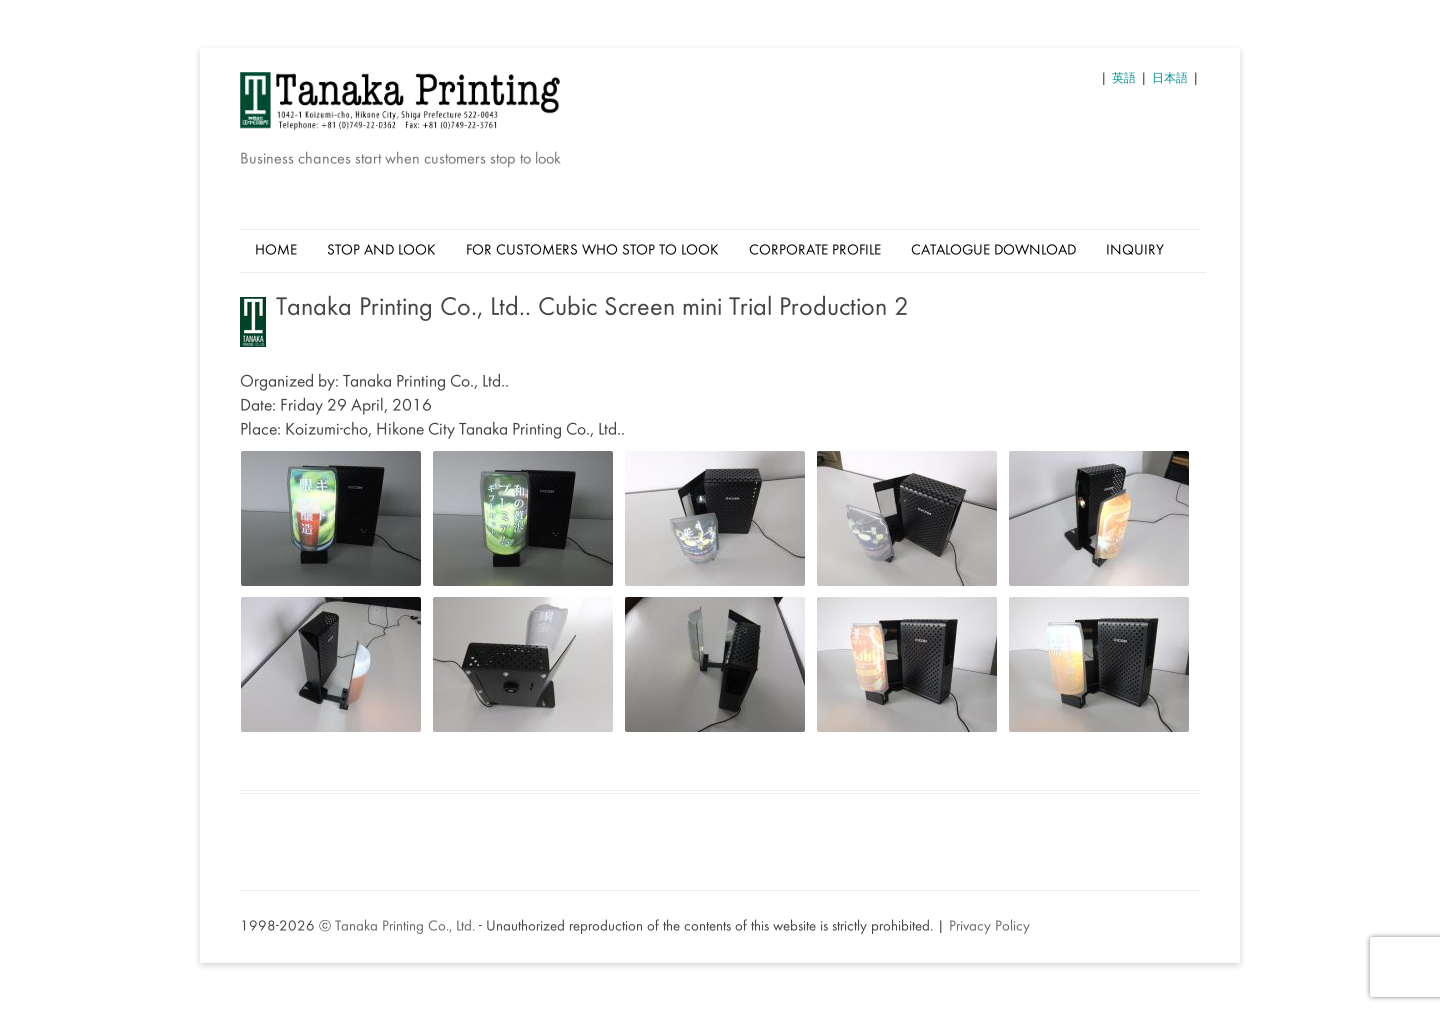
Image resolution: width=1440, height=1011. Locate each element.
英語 (1124, 79)
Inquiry (1135, 251)
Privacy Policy (989, 927)
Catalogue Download (993, 251)
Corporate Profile (815, 251)
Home (276, 251)
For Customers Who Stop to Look (592, 251)
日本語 (1170, 79)
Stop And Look (381, 251)
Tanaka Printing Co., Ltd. (405, 927)
